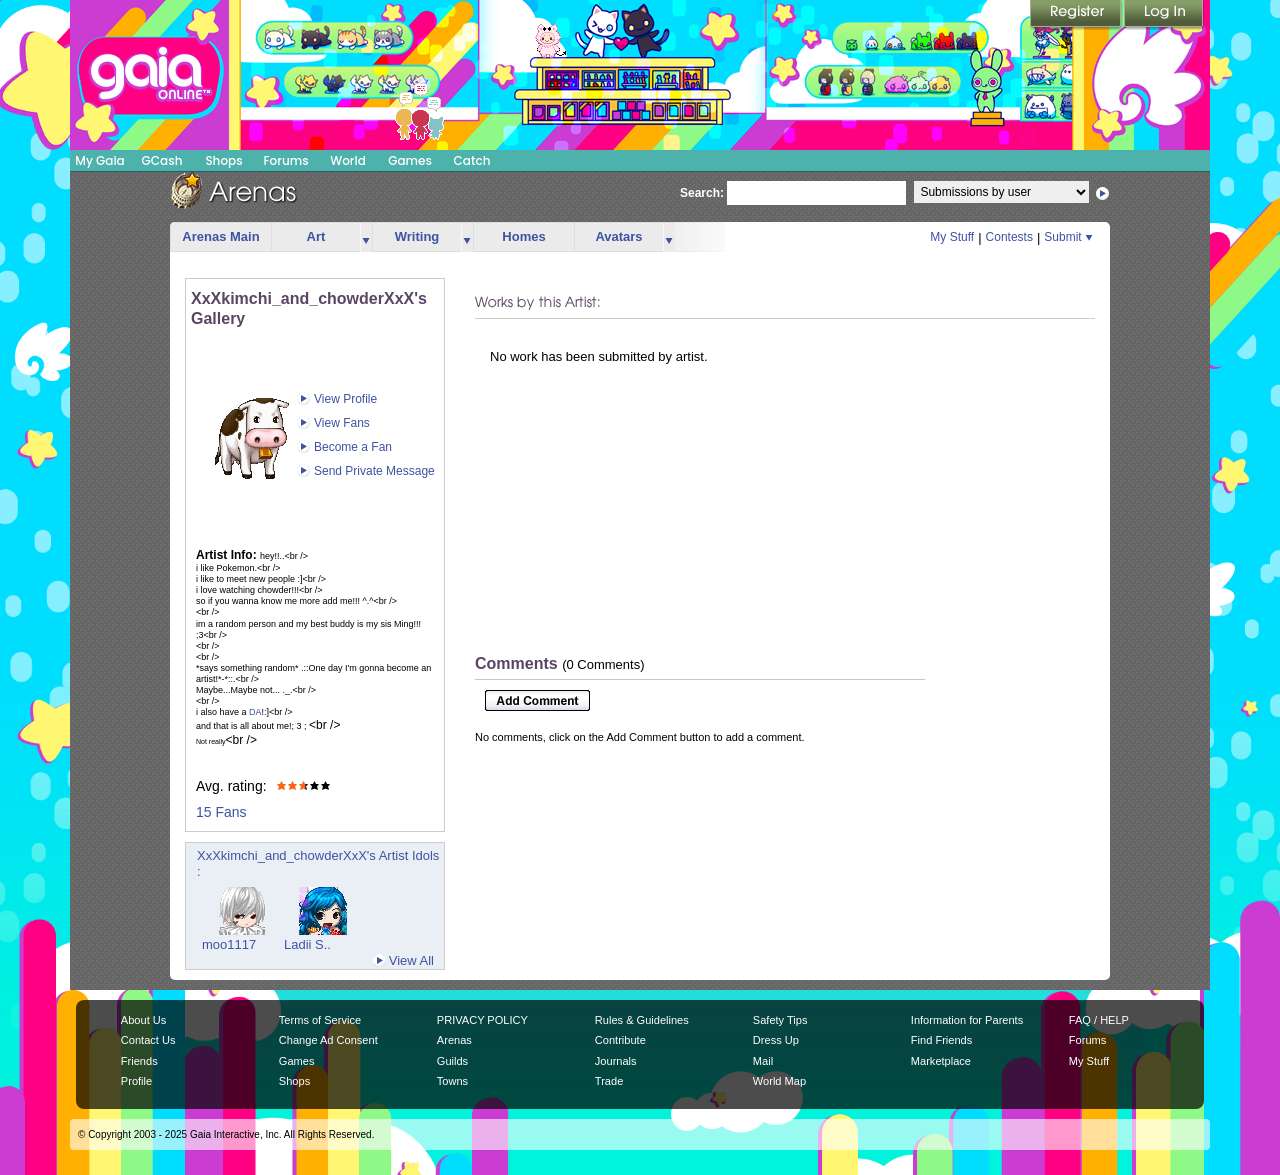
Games (410, 160)
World (348, 160)
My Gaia (99, 160)
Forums (285, 160)
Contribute (620, 1040)
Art (316, 236)
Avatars (618, 236)
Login (1164, 15)
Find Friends (941, 1040)
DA (255, 712)
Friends (139, 1061)
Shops (223, 160)
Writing (417, 236)
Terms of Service (320, 1020)
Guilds (452, 1061)
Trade (609, 1081)
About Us (143, 1020)
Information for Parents (967, 1020)
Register (1077, 15)
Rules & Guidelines (642, 1020)
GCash (162, 160)
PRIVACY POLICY (482, 1020)
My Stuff (952, 237)
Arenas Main (220, 236)
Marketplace (941, 1061)
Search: (702, 193)
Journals (616, 1061)
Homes (523, 236)
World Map (779, 1081)
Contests (1009, 237)
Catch (472, 160)
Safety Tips (780, 1020)
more (366, 237)
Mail (763, 1061)
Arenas (454, 1040)
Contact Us (148, 1040)
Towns (452, 1081)
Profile (136, 1081)
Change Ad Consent (328, 1040)
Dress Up (776, 1040)
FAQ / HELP (1099, 1020)
